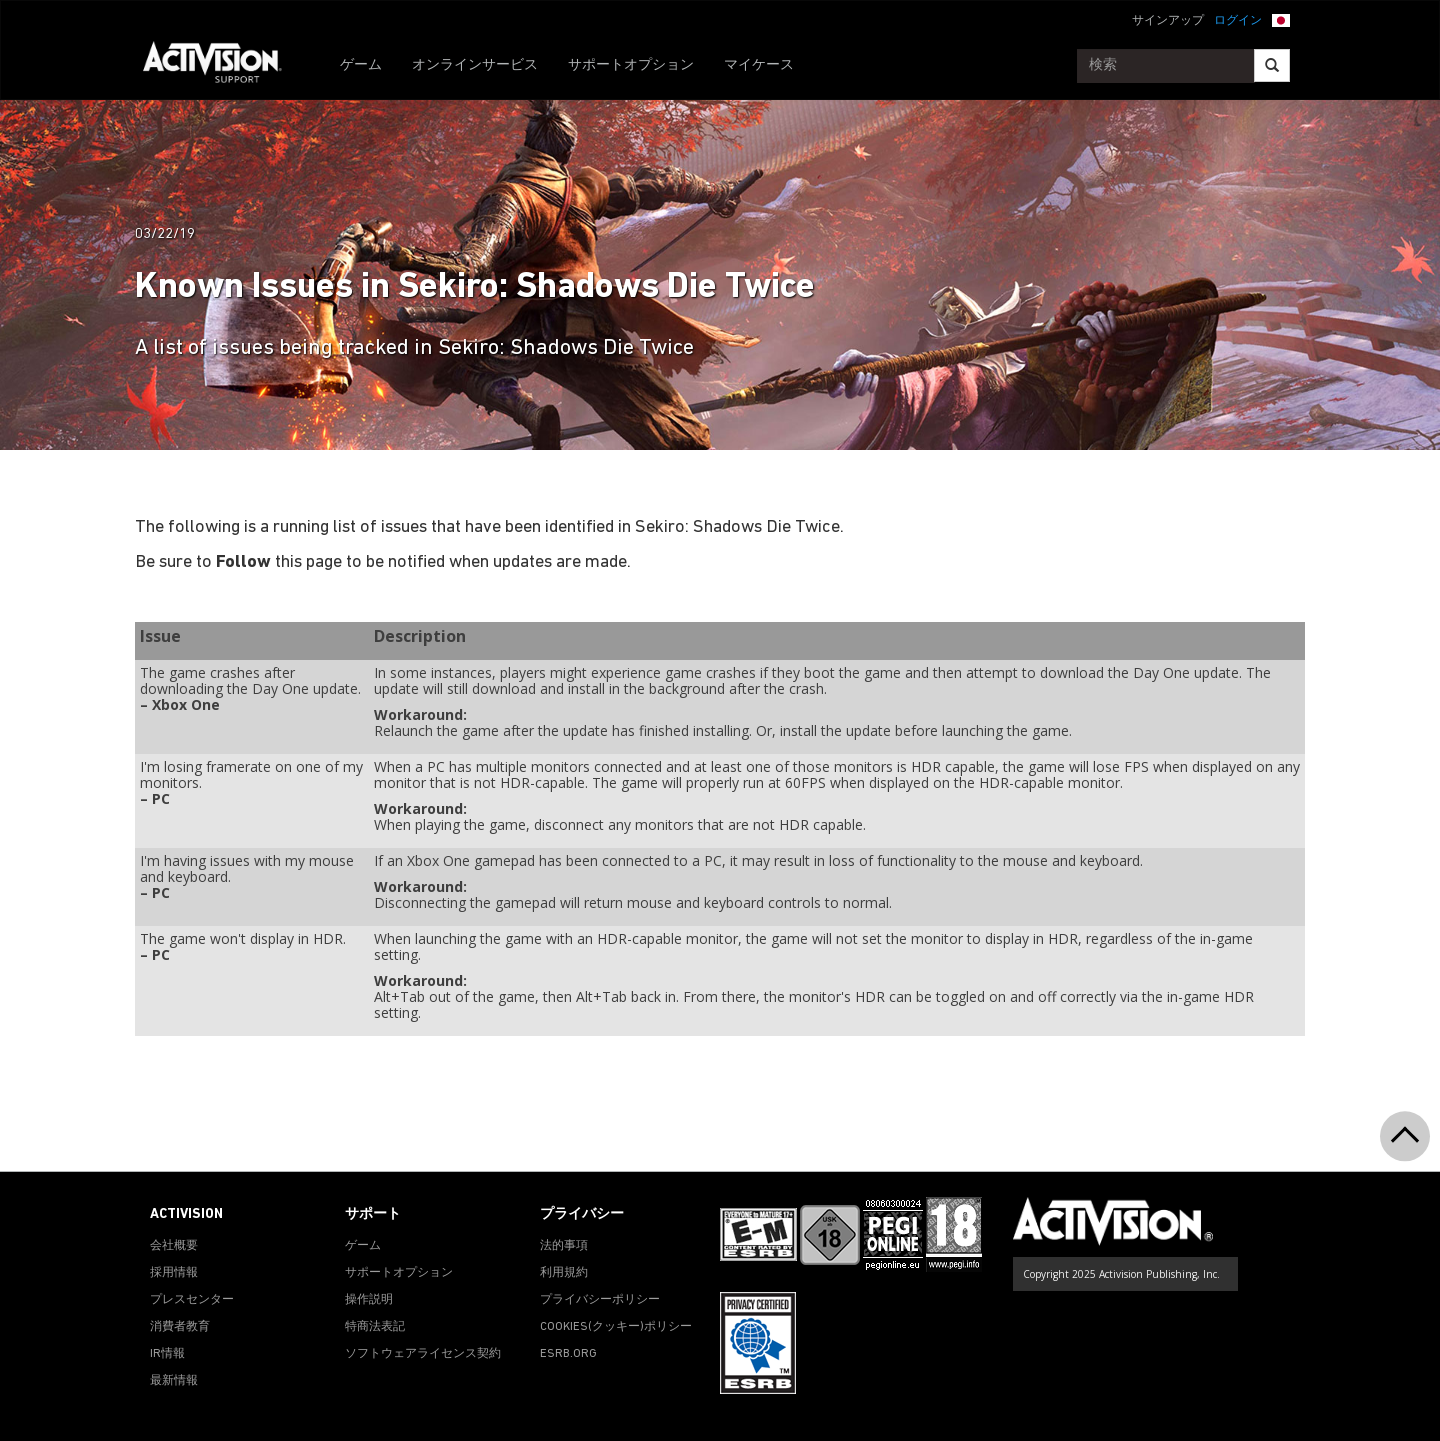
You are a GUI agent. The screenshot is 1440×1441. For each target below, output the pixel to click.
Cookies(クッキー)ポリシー (616, 1327)
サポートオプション (631, 65)
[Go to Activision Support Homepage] (222, 66)
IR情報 (167, 1354)
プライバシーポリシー (600, 1300)
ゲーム (361, 65)
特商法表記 (375, 1327)
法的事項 (564, 1246)
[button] (1281, 19)
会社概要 (174, 1246)
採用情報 (174, 1273)
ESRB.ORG (568, 1354)
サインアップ (1168, 21)
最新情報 (174, 1381)
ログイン (1238, 21)
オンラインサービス (475, 65)
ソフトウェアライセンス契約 (423, 1354)
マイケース (759, 65)
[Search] (1272, 65)
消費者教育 (180, 1327)
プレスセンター (192, 1300)
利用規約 (564, 1273)
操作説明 (369, 1300)
